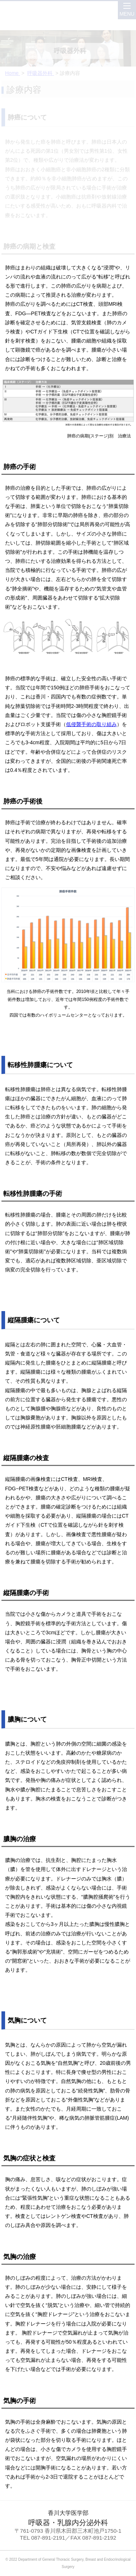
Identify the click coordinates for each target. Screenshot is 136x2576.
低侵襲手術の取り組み (91, 724)
